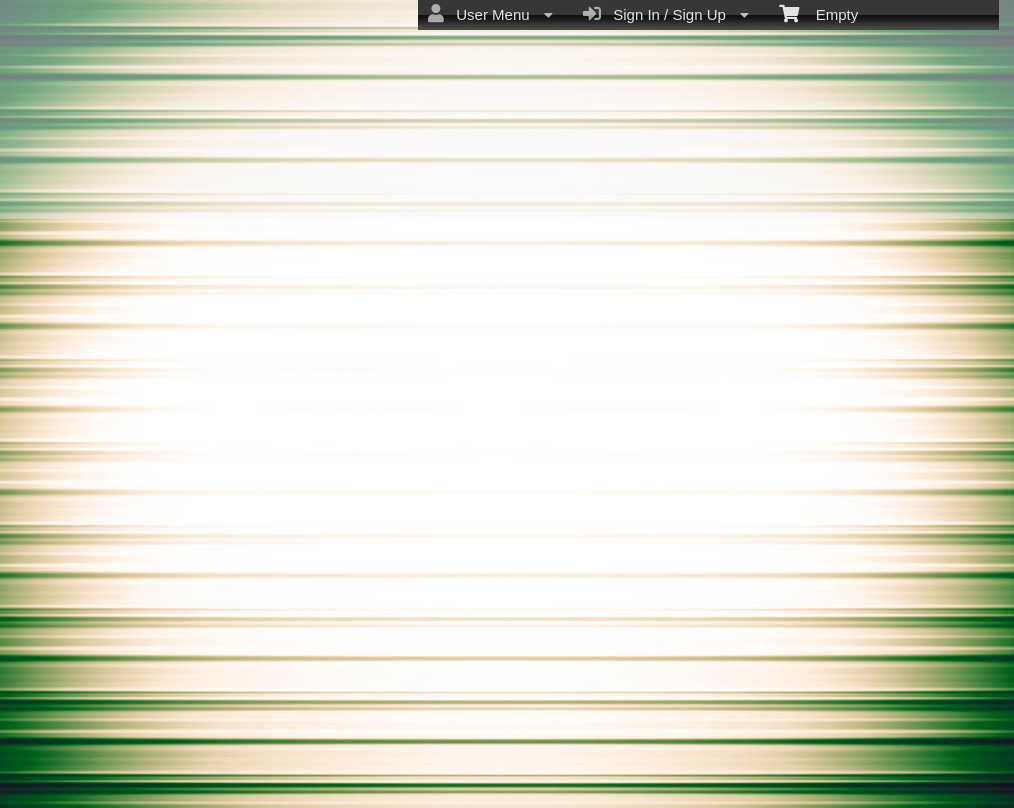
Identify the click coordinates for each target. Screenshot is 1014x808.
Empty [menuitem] (818, 13)
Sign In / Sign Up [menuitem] (666, 14)
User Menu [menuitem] (490, 14)
